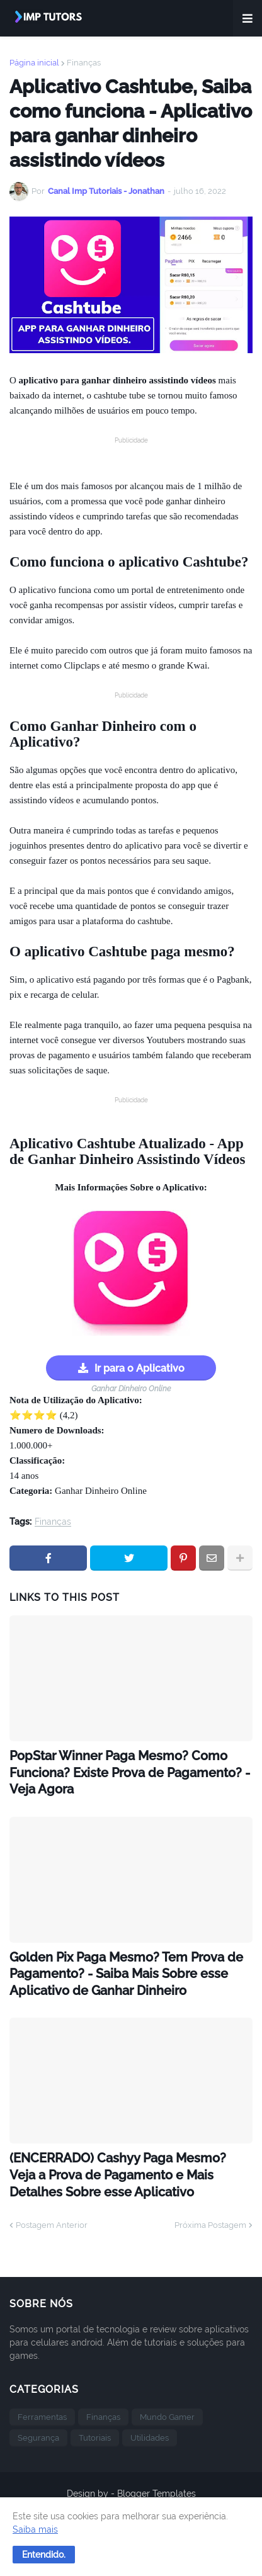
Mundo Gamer (167, 2421)
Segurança (38, 2441)
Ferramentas (42, 2421)
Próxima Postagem (210, 2229)
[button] (44, 2554)
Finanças (84, 63)
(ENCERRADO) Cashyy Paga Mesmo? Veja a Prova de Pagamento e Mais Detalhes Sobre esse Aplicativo (122, 2179)
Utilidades (149, 2441)
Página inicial (34, 63)
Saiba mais (35, 2529)
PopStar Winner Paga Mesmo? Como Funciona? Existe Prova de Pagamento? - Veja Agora (124, 1773)
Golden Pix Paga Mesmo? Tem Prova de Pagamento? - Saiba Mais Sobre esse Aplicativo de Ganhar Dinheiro (122, 1976)
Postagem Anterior (52, 2229)
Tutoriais (95, 2441)
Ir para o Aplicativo (139, 1368)
